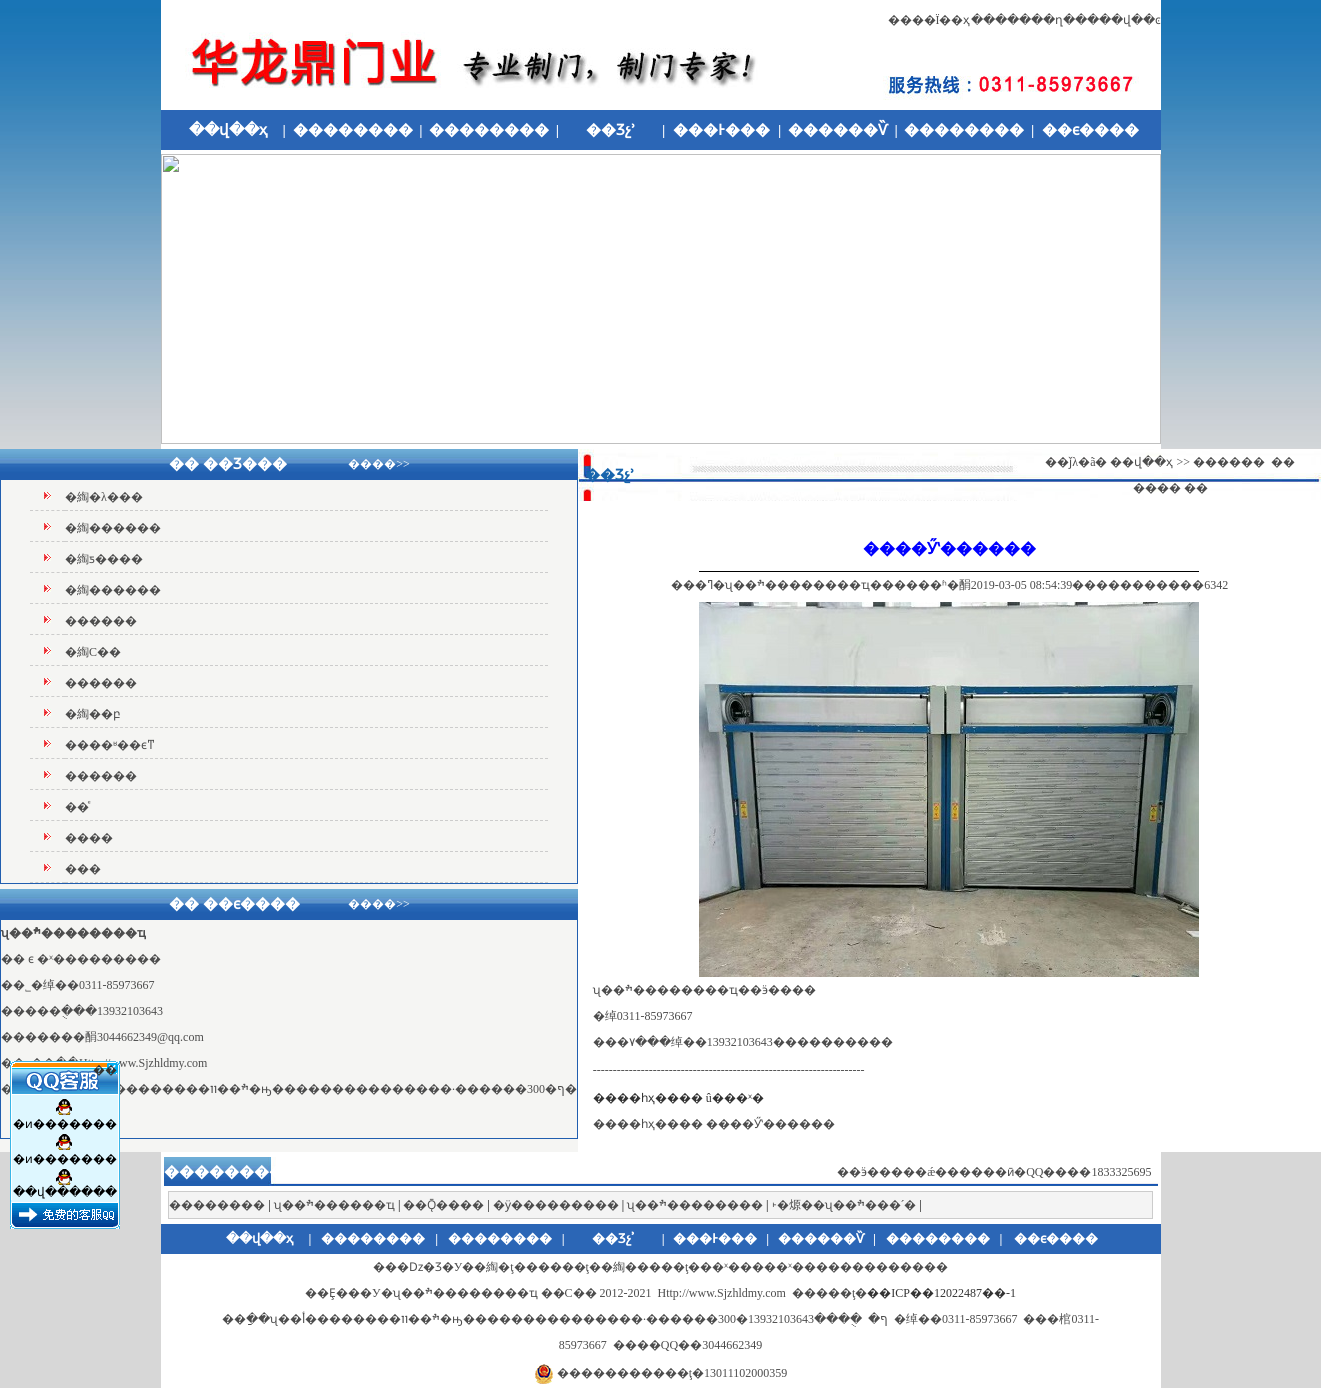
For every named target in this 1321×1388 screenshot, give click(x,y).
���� (89, 838)
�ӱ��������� (556, 1205)
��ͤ (77, 807)
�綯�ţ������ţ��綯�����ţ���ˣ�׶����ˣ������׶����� (699, 1267)
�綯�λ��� (104, 497)
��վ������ (63, 1178)
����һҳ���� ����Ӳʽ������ (714, 1124)
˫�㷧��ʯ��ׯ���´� (844, 1205)
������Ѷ (838, 130)
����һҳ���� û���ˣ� (678, 1098)
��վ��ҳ (228, 130)
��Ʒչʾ (611, 130)
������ (101, 621)
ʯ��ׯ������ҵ (334, 1205)
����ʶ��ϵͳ (110, 745)
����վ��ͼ (1118, 20)
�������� (353, 130)
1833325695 (1122, 1172)
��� (83, 869)
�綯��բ (93, 714)
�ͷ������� (63, 1109)
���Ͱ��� (721, 130)
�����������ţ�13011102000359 (672, 1373)
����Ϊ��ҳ (929, 20)
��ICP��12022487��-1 (941, 1293)
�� (105, 1062)
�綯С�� (93, 652)
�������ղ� (1023, 20)
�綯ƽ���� (104, 559)
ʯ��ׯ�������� (695, 1205)
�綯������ (113, 528)
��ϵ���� (1090, 130)
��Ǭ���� (443, 1205)
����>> (379, 464)
